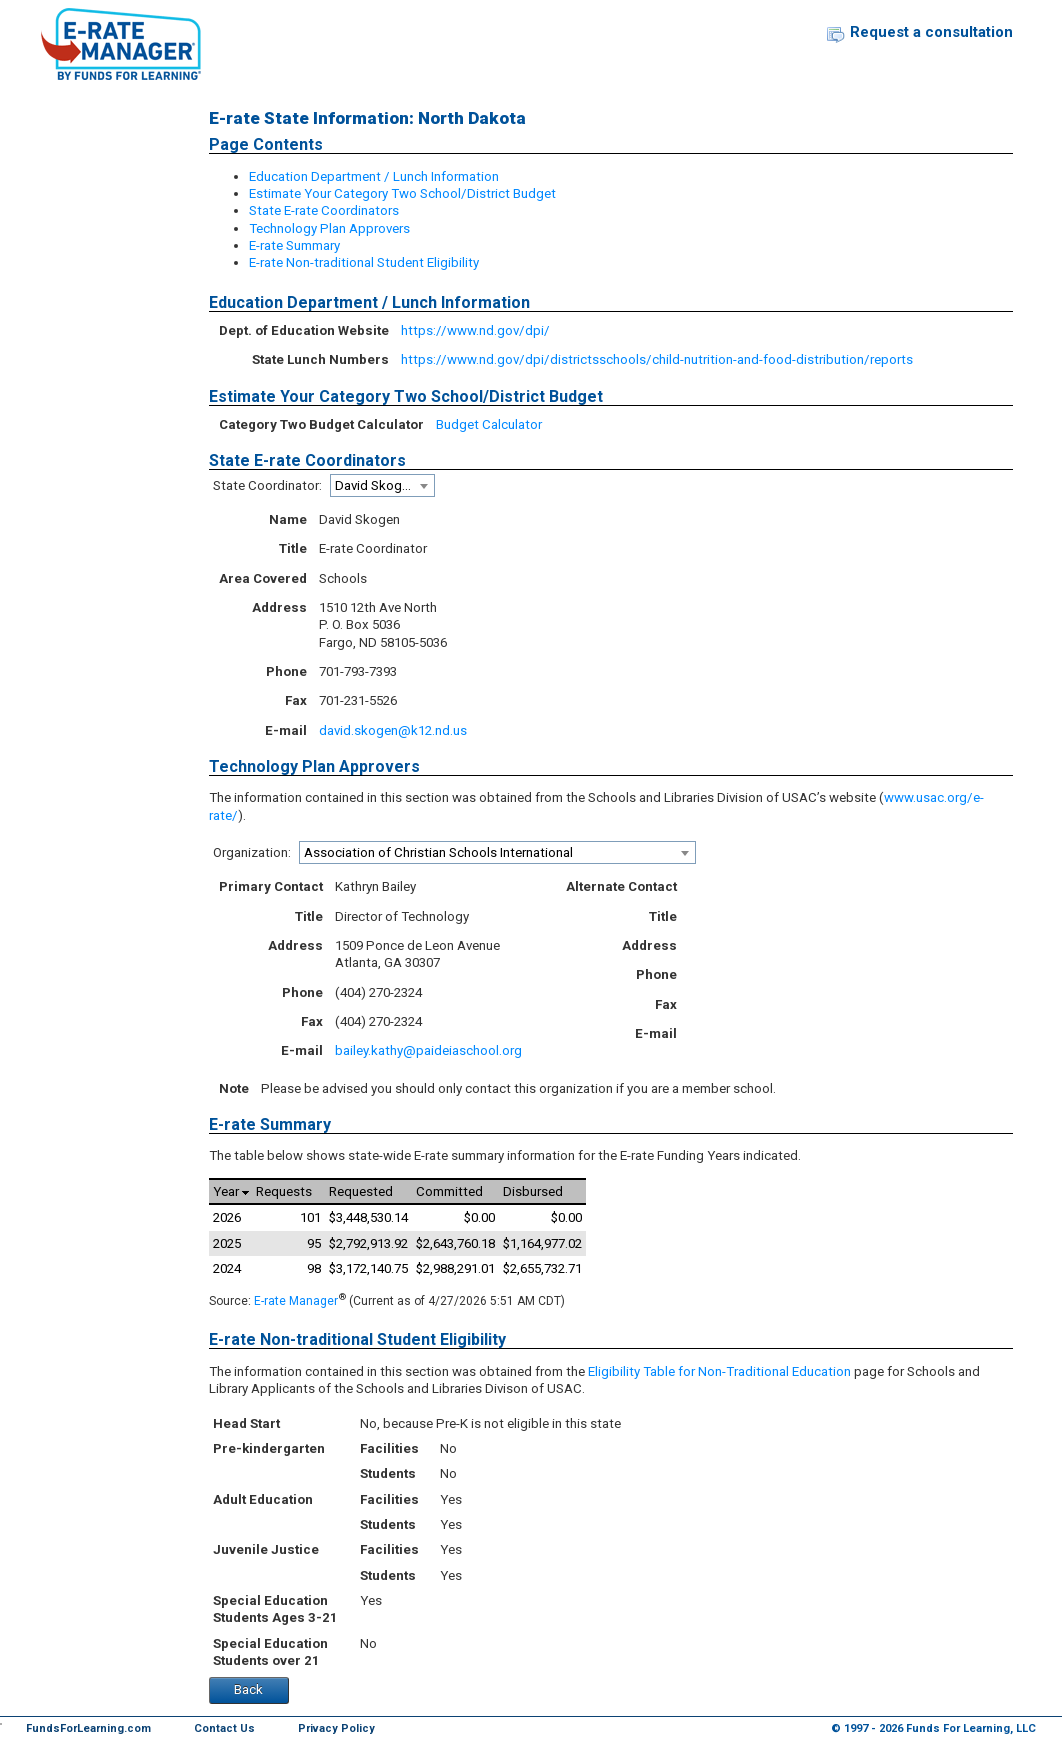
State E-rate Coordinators (324, 210)
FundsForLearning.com (88, 1728)
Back (248, 1689)
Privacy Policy (336, 1728)
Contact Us (224, 1728)
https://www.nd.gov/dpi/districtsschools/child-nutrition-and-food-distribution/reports (657, 359)
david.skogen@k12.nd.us (393, 730)
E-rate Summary (294, 245)
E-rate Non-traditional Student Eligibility (364, 262)
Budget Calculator (489, 424)
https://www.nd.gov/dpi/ (475, 330)
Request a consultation (931, 32)
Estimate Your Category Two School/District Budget (402, 193)
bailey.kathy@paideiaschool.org (428, 1050)
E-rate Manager (296, 1301)
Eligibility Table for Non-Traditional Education (719, 1371)
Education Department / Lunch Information (374, 176)
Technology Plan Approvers (329, 228)
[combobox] (382, 485)
